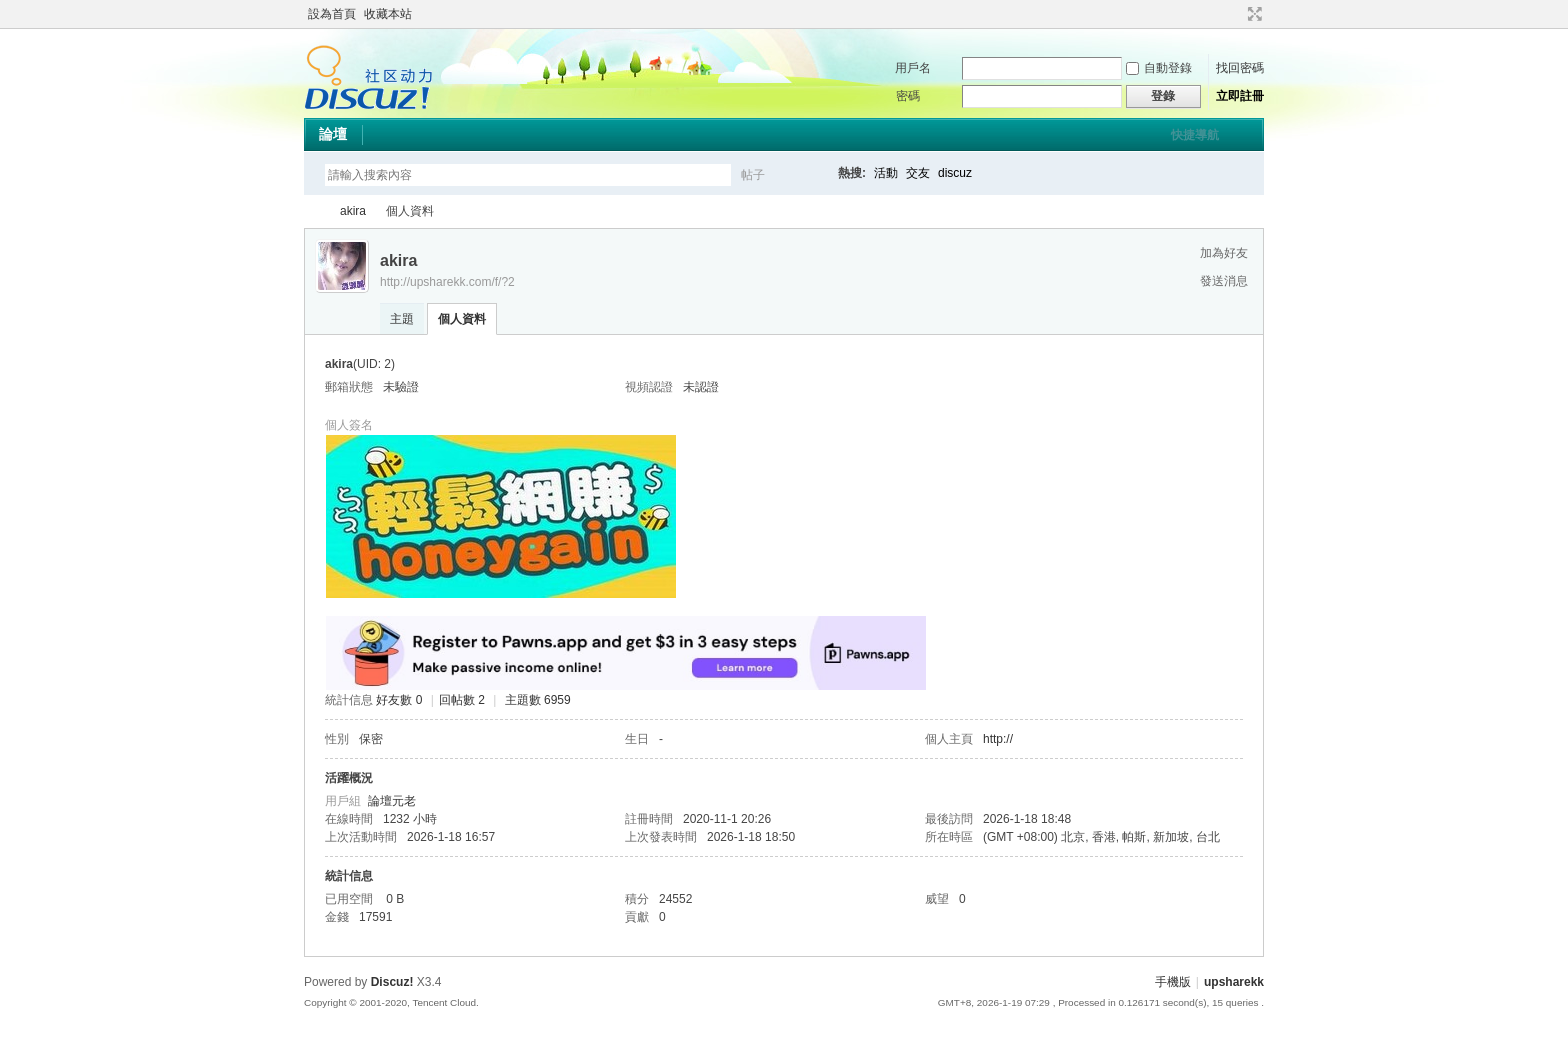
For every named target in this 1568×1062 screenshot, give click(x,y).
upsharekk (312, 211)
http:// (998, 739)
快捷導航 (1195, 135)
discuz (955, 173)
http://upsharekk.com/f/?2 (447, 282)
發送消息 (1224, 281)
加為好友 (1224, 253)
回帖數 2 (462, 700)
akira (353, 211)
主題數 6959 (538, 700)
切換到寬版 (1252, 14)
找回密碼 (1240, 68)
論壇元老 (392, 801)
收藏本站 (388, 14)
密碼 (908, 96)
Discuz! (392, 982)
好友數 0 (399, 700)
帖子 (753, 175)
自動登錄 (1159, 68)
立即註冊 (1240, 96)
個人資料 (462, 319)
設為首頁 (332, 14)
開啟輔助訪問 (1236, 14)
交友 (918, 173)
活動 (886, 173)
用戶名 (913, 68)
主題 (402, 319)
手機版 (1173, 982)
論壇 (333, 134)
